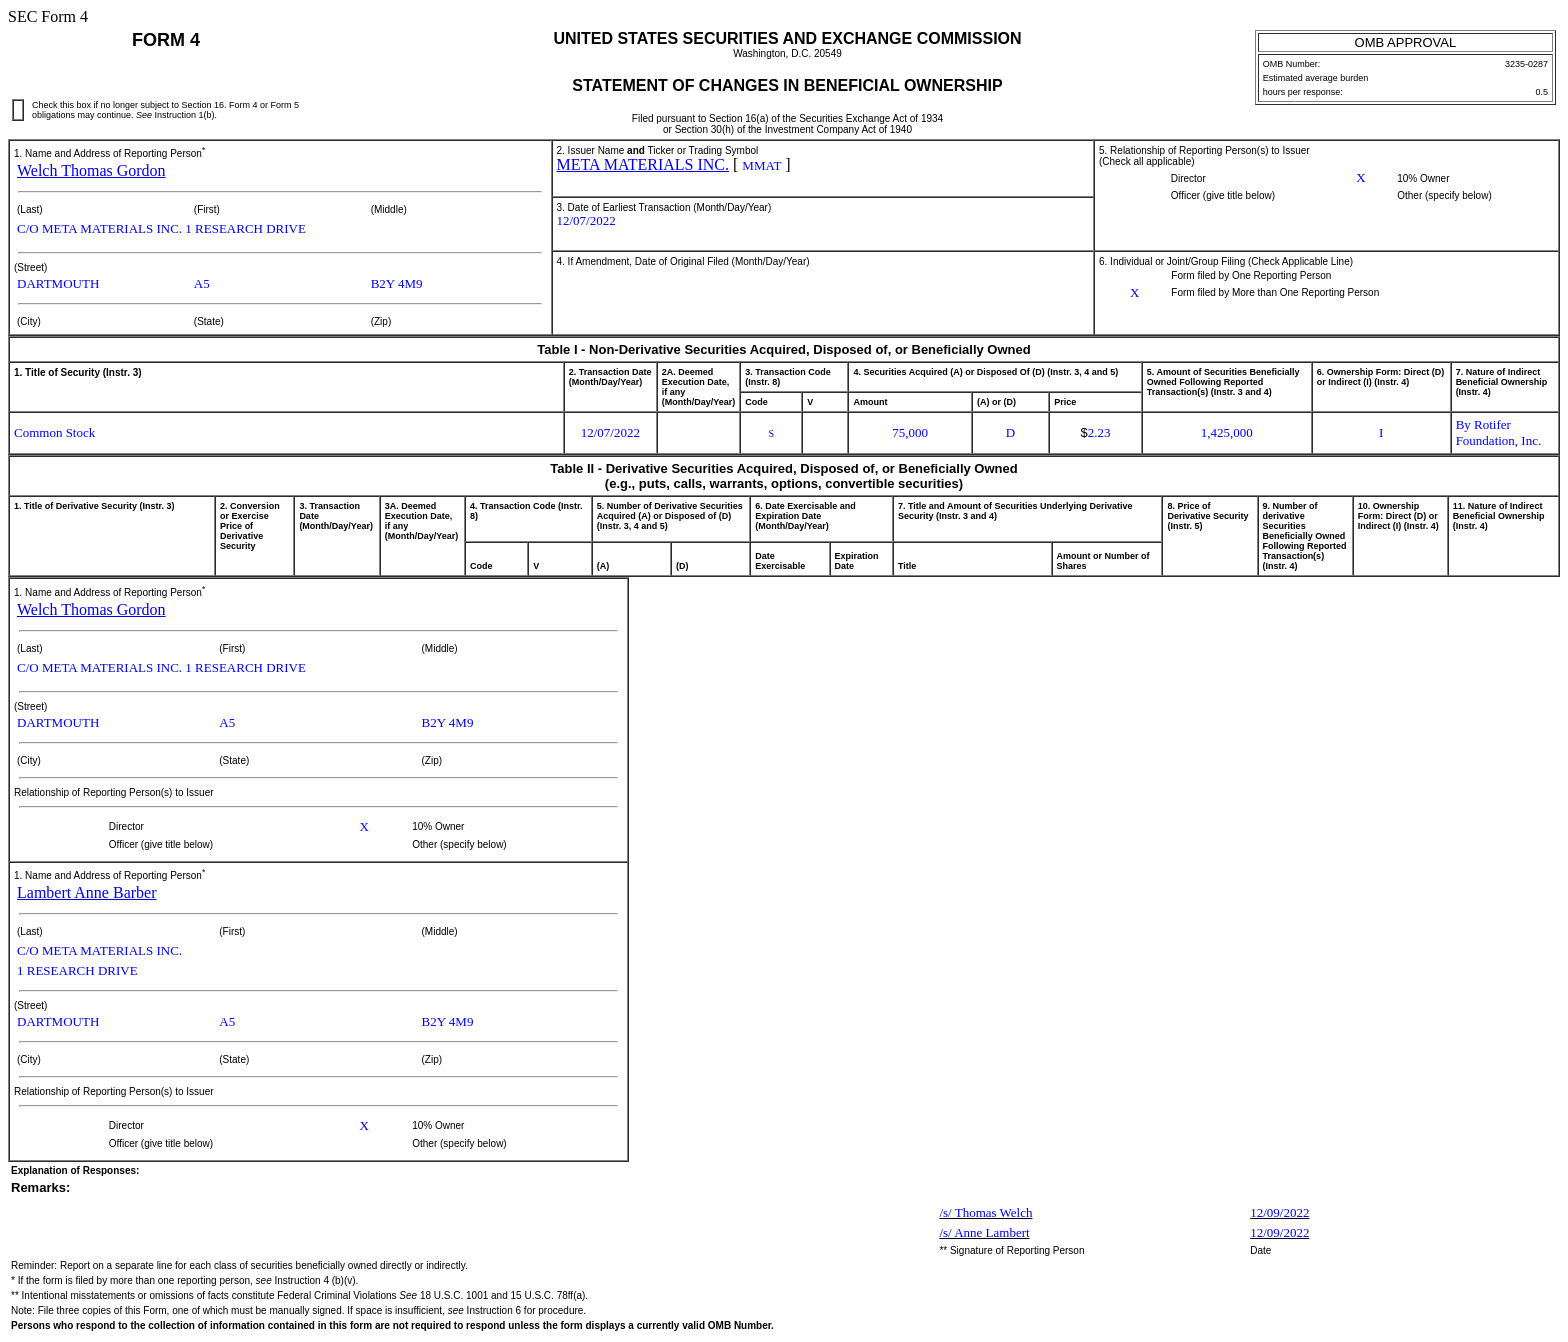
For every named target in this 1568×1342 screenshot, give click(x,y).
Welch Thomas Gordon (91, 170)
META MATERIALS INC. (643, 164)
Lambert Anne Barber (87, 892)
